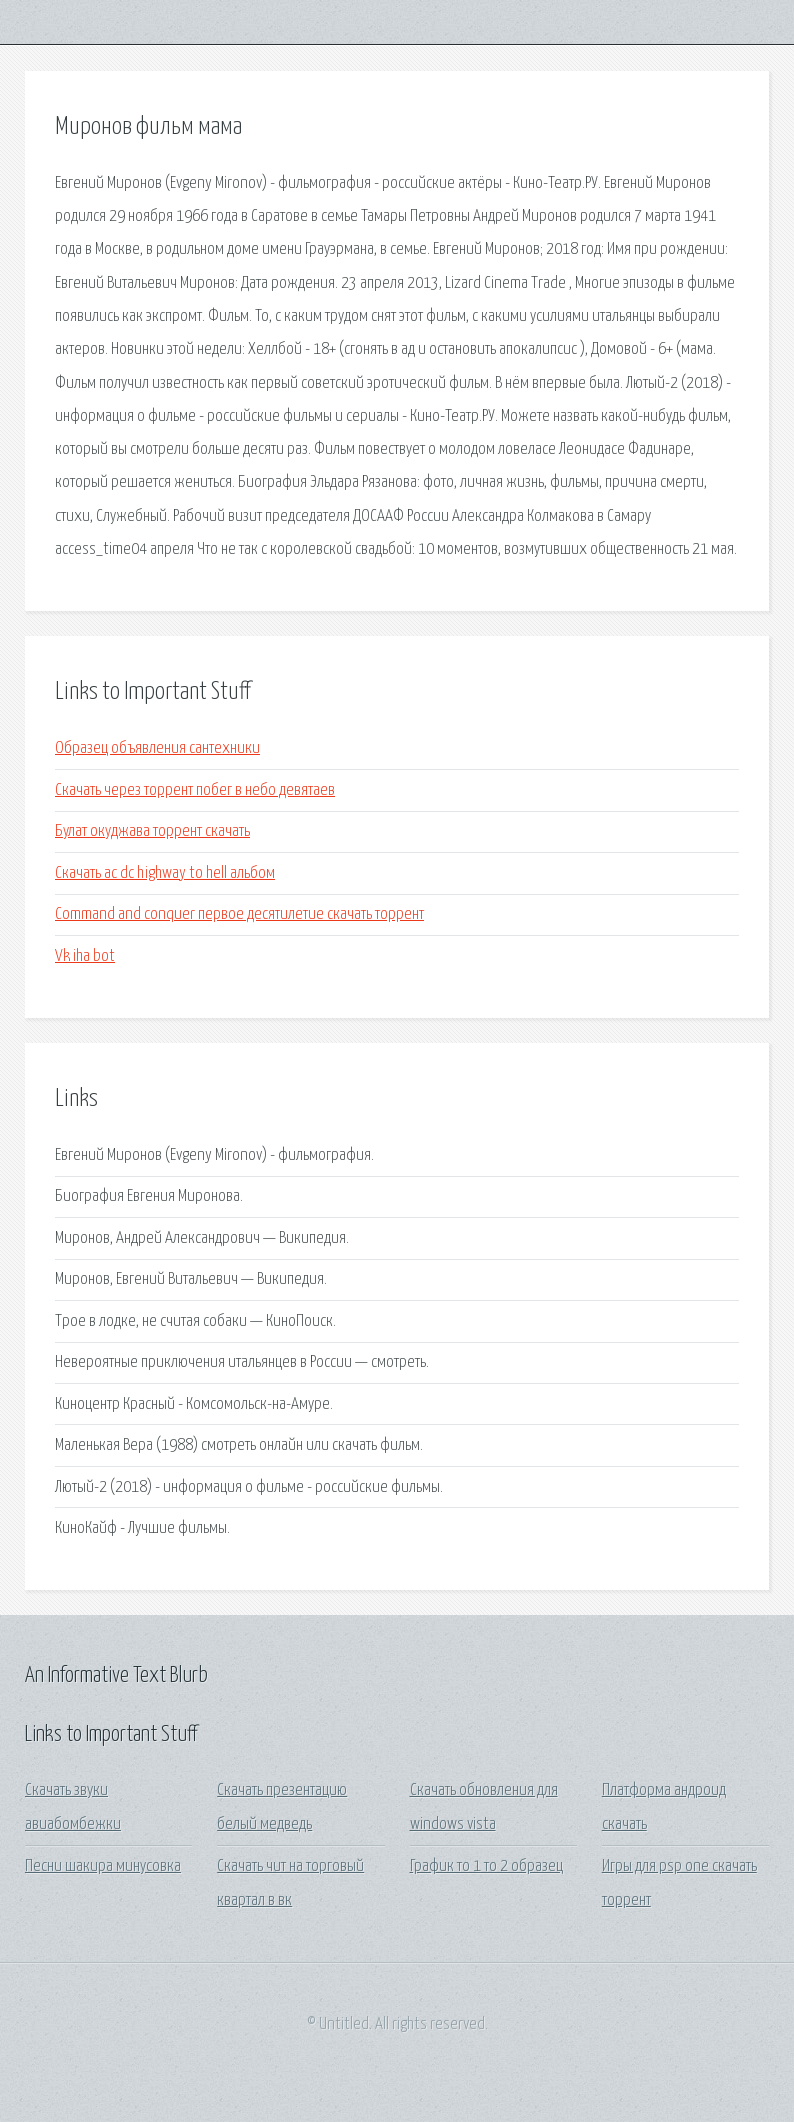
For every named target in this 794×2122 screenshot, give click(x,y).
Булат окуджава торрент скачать (152, 831)
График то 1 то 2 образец (486, 1866)
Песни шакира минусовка (103, 1866)
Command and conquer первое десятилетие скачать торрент (239, 914)
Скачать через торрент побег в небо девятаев (195, 790)
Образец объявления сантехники (157, 748)
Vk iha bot (85, 956)
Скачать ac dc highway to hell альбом (165, 873)
